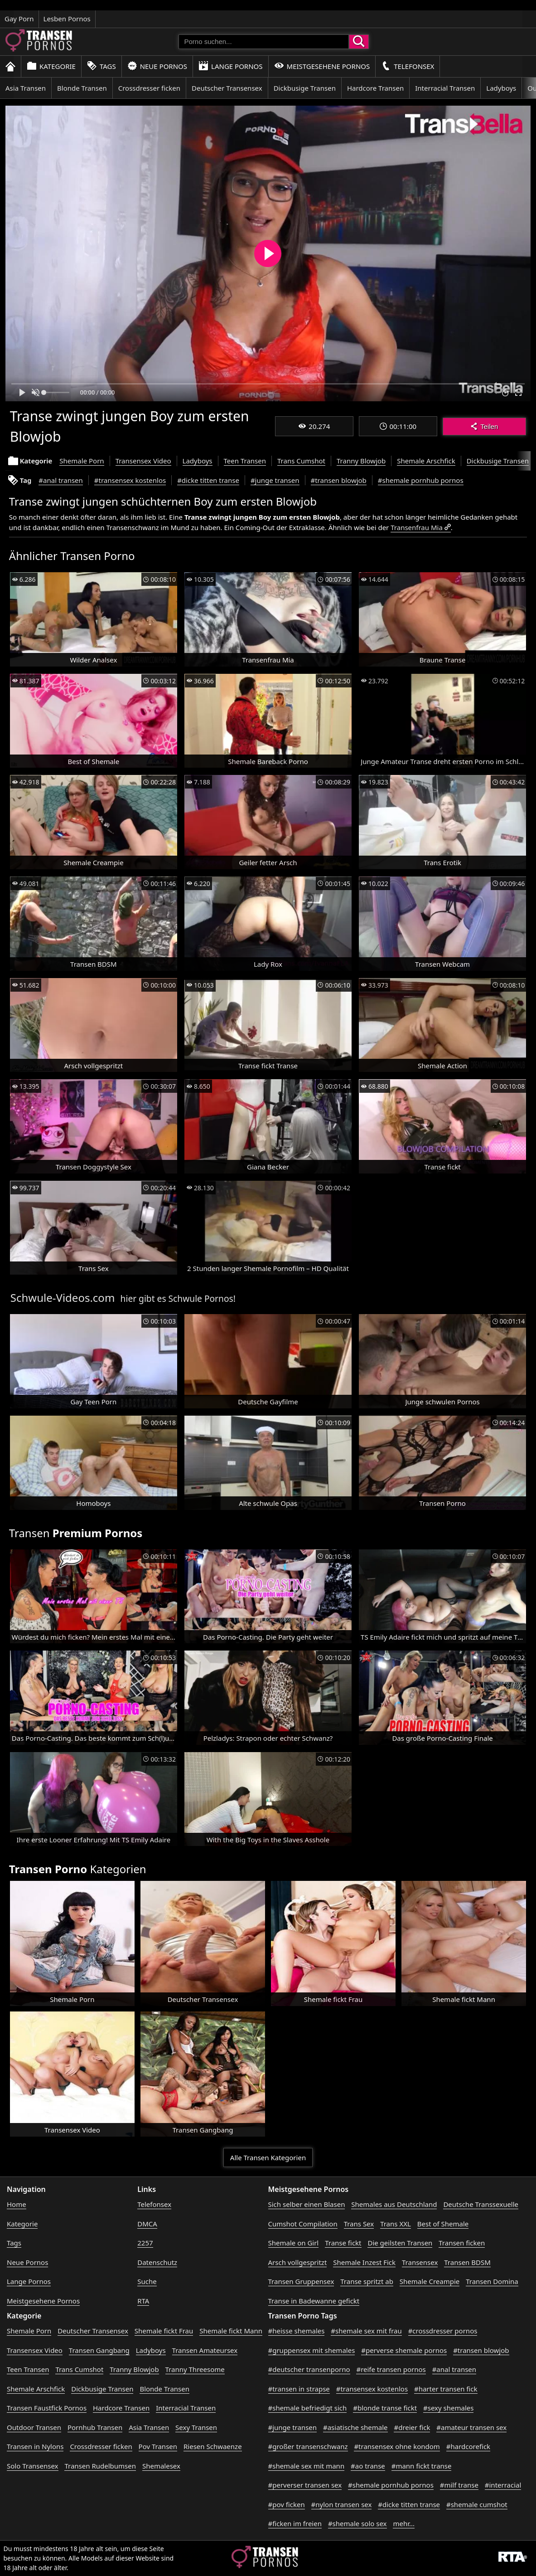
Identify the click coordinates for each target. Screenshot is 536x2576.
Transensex (420, 2262)
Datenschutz (157, 2262)
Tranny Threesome (195, 2369)
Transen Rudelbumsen (100, 2465)
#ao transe (368, 2465)
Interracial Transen (445, 88)
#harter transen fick (446, 2388)
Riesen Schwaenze (212, 2446)
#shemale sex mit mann (306, 2465)
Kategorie (51, 66)
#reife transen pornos (390, 2369)
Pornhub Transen (95, 2427)
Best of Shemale (443, 2223)
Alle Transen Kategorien (268, 2157)
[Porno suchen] (264, 41)
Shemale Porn (81, 460)
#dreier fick (412, 2427)
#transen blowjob (339, 480)
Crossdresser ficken (149, 88)
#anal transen (60, 480)
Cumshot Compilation (303, 2223)
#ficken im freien (295, 2523)
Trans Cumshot (301, 460)
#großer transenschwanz (308, 2446)
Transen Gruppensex (301, 2281)
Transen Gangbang (99, 2350)
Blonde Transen (82, 88)
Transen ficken (462, 2242)
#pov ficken (286, 2504)
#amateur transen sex (471, 2427)
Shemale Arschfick (426, 460)
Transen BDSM (467, 2262)
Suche (146, 2281)
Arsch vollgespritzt (297, 2262)
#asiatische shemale (355, 2427)
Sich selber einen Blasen (306, 2204)
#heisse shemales (296, 2330)
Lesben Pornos (67, 18)
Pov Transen (158, 2446)
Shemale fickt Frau (164, 2330)
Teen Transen (245, 460)
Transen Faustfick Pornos (47, 2407)
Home (16, 2204)
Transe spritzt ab (366, 2281)
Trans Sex (359, 2223)
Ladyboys (501, 88)
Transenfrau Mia (417, 527)
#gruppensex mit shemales (311, 2350)
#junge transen (275, 480)
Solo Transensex (32, 2465)
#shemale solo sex (357, 2523)
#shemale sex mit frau (366, 2330)
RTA (143, 2300)
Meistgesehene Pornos (322, 66)
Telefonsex (407, 66)
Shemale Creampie (429, 2281)
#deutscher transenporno (309, 2369)
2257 (145, 2242)
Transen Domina (492, 2281)
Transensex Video (143, 460)
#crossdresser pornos (443, 2330)
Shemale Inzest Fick (364, 2262)
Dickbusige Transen (305, 88)
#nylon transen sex (341, 2504)
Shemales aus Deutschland (394, 2204)
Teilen (484, 426)
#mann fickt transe (421, 2465)
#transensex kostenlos (130, 480)
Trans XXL (395, 2223)
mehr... (404, 2523)
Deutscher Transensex (227, 88)
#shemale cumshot (476, 2504)
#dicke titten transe (208, 480)
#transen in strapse (299, 2388)
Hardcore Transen (375, 88)
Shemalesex (161, 2465)
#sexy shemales (448, 2407)
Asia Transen (25, 88)
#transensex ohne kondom (396, 2446)
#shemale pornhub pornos (421, 480)
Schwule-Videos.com (62, 1297)
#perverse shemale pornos (404, 2350)
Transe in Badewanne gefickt (314, 2300)
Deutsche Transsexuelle (480, 2204)
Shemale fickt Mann (230, 2330)
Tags (101, 66)
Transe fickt (343, 2242)
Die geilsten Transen (399, 2242)
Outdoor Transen (34, 2427)
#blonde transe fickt (385, 2407)
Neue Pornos (157, 66)
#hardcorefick (468, 2446)
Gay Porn (19, 18)
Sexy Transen (196, 2427)
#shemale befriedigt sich (307, 2407)
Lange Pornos (230, 66)
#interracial (503, 2484)
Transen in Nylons (35, 2446)
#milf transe (459, 2484)
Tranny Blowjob (361, 460)
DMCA (147, 2223)
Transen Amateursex (205, 2350)
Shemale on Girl (293, 2242)
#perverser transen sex (305, 2484)
